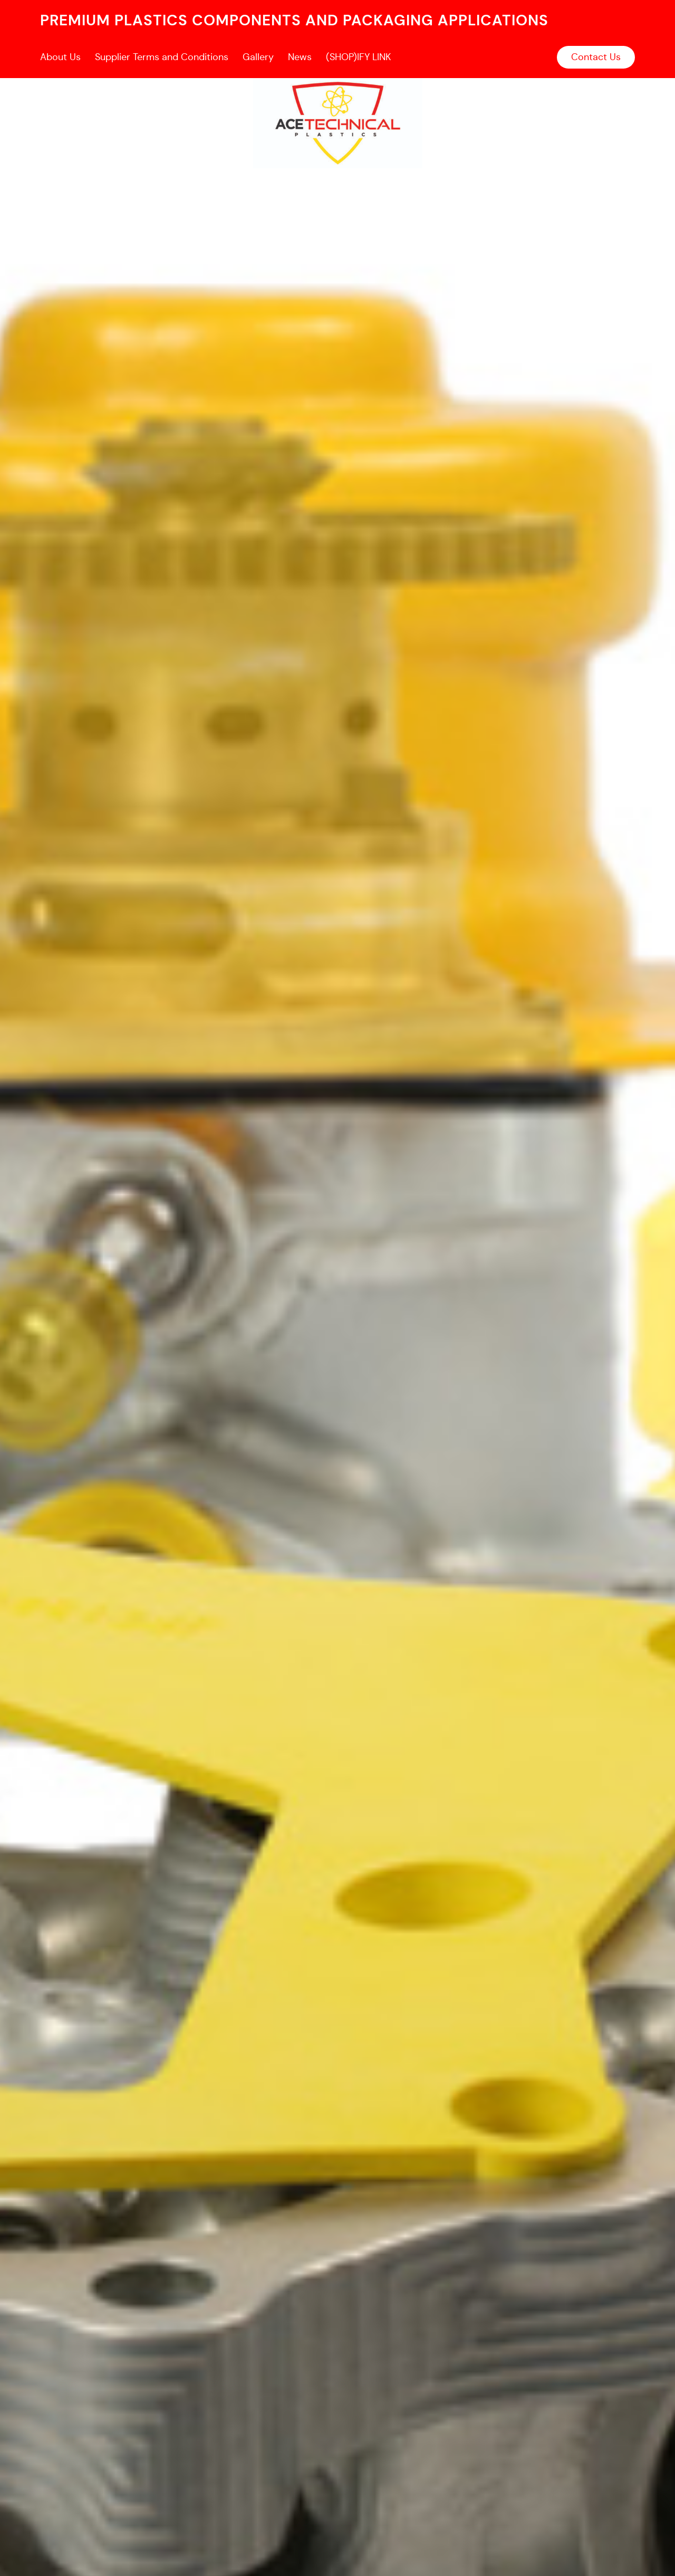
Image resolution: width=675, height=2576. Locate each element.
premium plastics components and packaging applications (294, 20)
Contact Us (596, 57)
